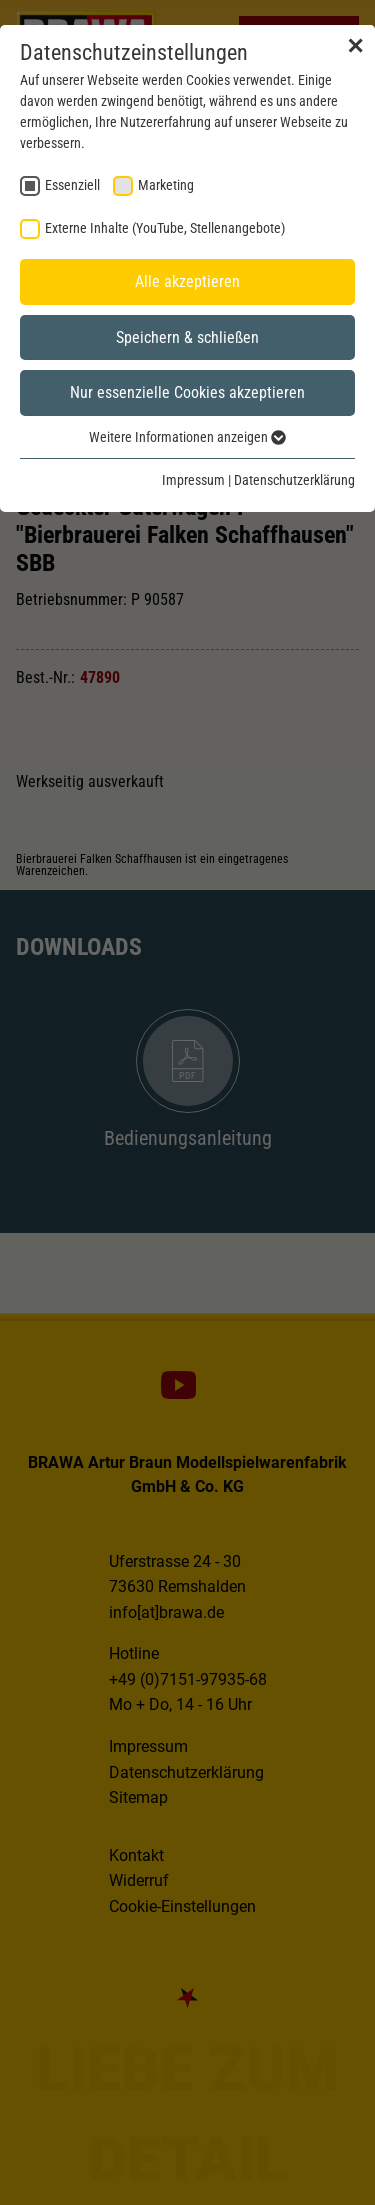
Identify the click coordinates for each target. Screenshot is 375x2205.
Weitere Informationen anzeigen (187, 437)
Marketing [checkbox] (166, 185)
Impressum (193, 480)
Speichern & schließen (187, 337)
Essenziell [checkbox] (72, 185)
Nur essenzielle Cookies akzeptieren (187, 392)
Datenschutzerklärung (294, 480)
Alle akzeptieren (187, 281)
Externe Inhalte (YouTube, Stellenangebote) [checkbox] (165, 228)
